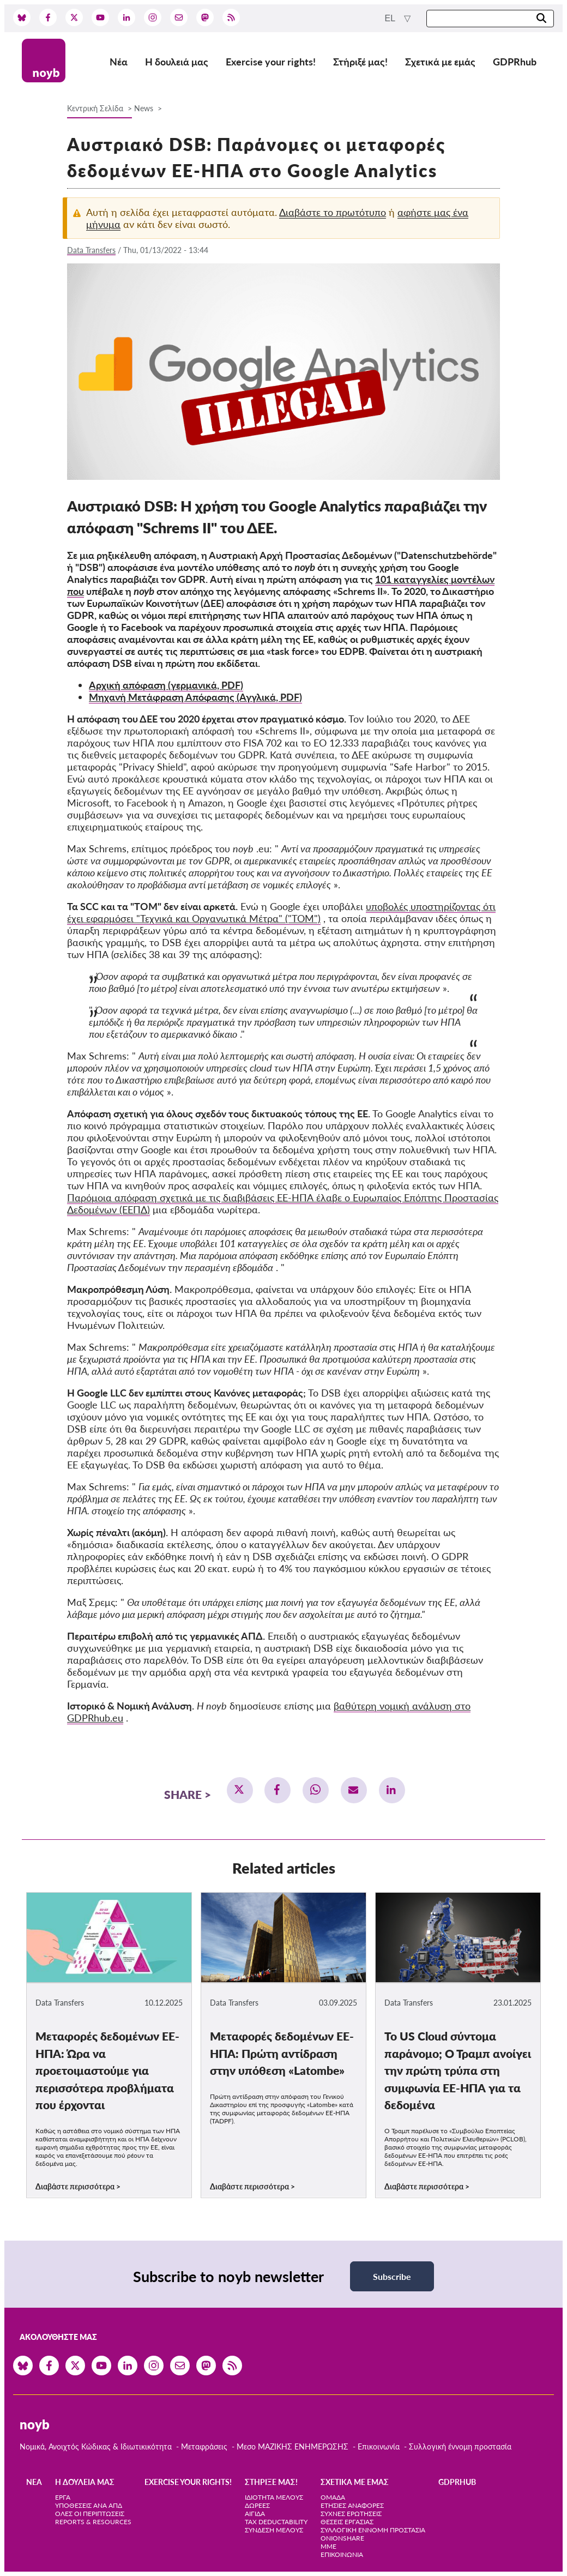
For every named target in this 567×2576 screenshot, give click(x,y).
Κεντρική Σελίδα (96, 108)
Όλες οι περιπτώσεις (89, 2513)
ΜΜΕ (328, 2546)
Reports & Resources (93, 2522)
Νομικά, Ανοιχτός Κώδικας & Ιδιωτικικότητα (96, 2446)
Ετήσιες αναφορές (352, 2505)
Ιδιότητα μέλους (274, 2497)
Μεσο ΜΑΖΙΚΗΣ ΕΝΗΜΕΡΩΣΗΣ (292, 2446)
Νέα (119, 62)
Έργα (62, 2497)
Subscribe (392, 2276)
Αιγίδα (255, 2513)
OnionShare (342, 2538)
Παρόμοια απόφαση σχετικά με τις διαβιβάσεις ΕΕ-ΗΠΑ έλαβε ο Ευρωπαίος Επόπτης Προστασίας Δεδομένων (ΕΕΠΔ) (282, 1203)
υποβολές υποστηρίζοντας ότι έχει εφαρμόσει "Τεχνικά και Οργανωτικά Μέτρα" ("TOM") (281, 912)
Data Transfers (91, 250)
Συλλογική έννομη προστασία (460, 2446)
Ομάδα (333, 2497)
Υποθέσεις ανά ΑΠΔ (88, 2505)
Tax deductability (276, 2522)
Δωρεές (257, 2505)
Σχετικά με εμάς (440, 62)
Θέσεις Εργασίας (347, 2522)
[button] (240, 1790)
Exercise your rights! (271, 62)
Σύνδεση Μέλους (274, 2530)
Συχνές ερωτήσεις (351, 2513)
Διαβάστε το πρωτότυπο (332, 212)
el (391, 18)
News (143, 108)
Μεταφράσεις (205, 2446)
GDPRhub (514, 62)
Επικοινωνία (379, 2446)
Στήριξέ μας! (360, 62)
